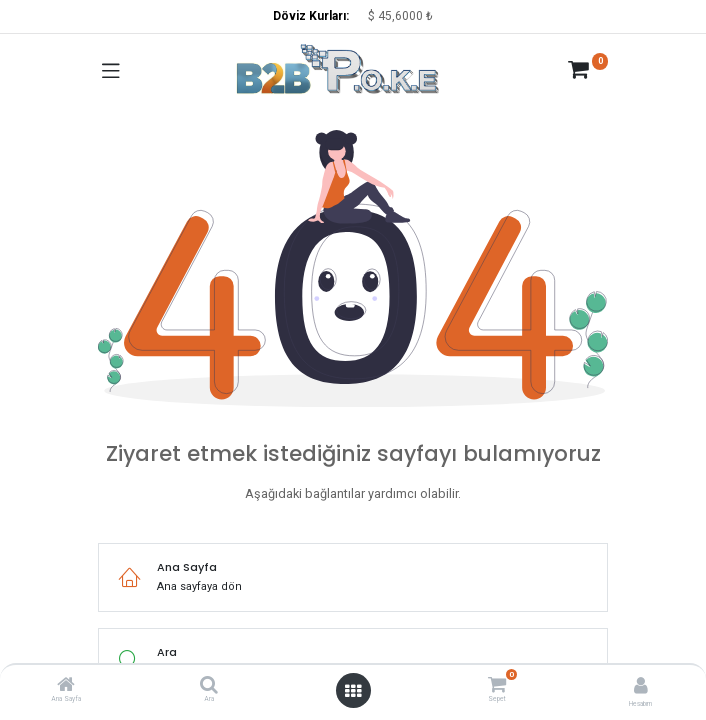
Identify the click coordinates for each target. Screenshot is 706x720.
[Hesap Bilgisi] (641, 685)
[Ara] (209, 687)
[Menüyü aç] (353, 691)
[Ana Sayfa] (66, 687)
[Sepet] (496, 684)
